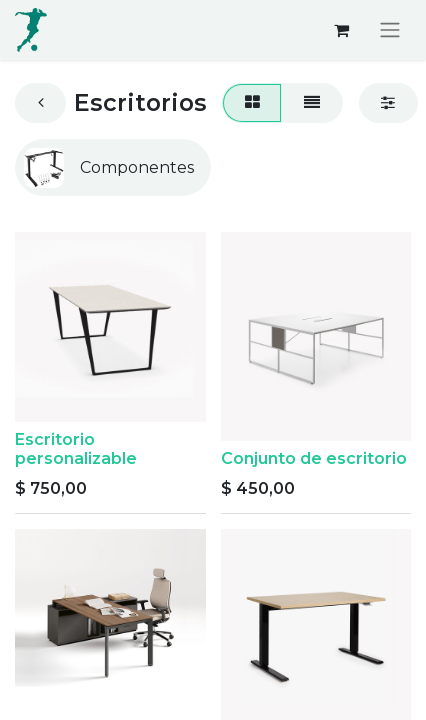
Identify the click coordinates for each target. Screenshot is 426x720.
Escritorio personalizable (76, 449)
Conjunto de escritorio (314, 458)
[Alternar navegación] (390, 30)
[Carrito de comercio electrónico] (341, 30)
